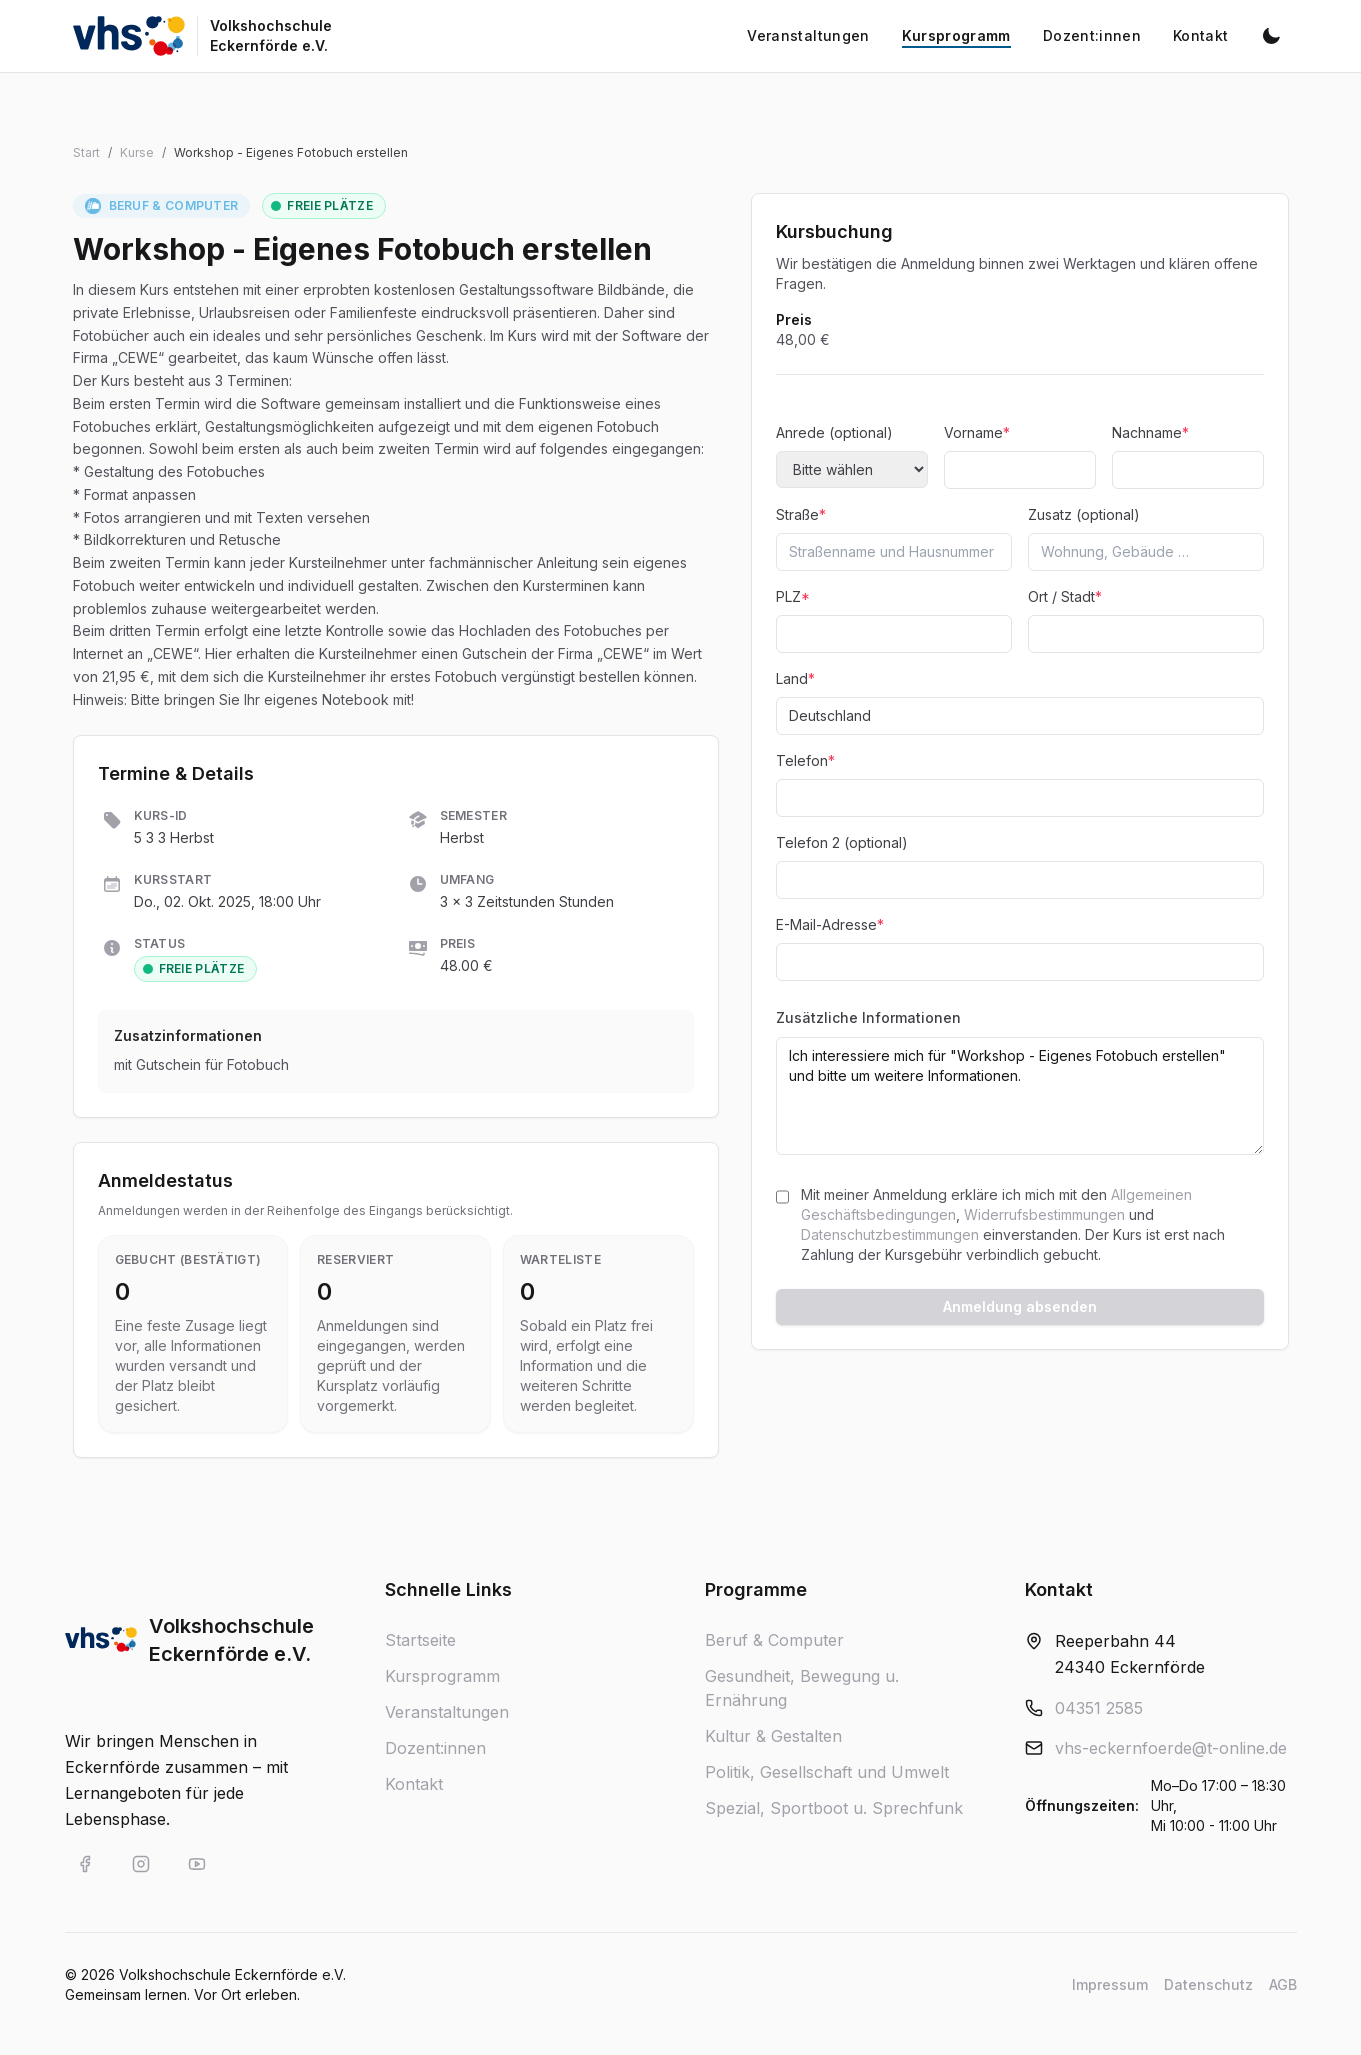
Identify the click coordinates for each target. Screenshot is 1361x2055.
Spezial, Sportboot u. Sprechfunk (834, 1808)
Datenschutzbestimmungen (890, 1234)
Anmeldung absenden (1020, 1306)
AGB (1283, 1984)
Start (86, 152)
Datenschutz (1208, 1984)
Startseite (420, 1640)
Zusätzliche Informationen (868, 1017)
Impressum (1110, 1984)
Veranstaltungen (447, 1712)
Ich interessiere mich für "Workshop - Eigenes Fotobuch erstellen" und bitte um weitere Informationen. (1020, 1096)
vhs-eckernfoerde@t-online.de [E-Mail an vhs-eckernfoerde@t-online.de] (1171, 1748)
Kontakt (414, 1784)
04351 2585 (1099, 1708)
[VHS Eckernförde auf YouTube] (197, 1864)
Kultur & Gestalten (773, 1736)
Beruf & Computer (774, 1640)
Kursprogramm (442, 1676)
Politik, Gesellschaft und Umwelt (827, 1772)
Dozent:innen (435, 1748)
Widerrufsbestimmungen (1044, 1214)
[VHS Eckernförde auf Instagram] (141, 1864)
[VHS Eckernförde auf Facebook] (85, 1864)
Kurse (137, 152)
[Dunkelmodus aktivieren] (1271, 36)
